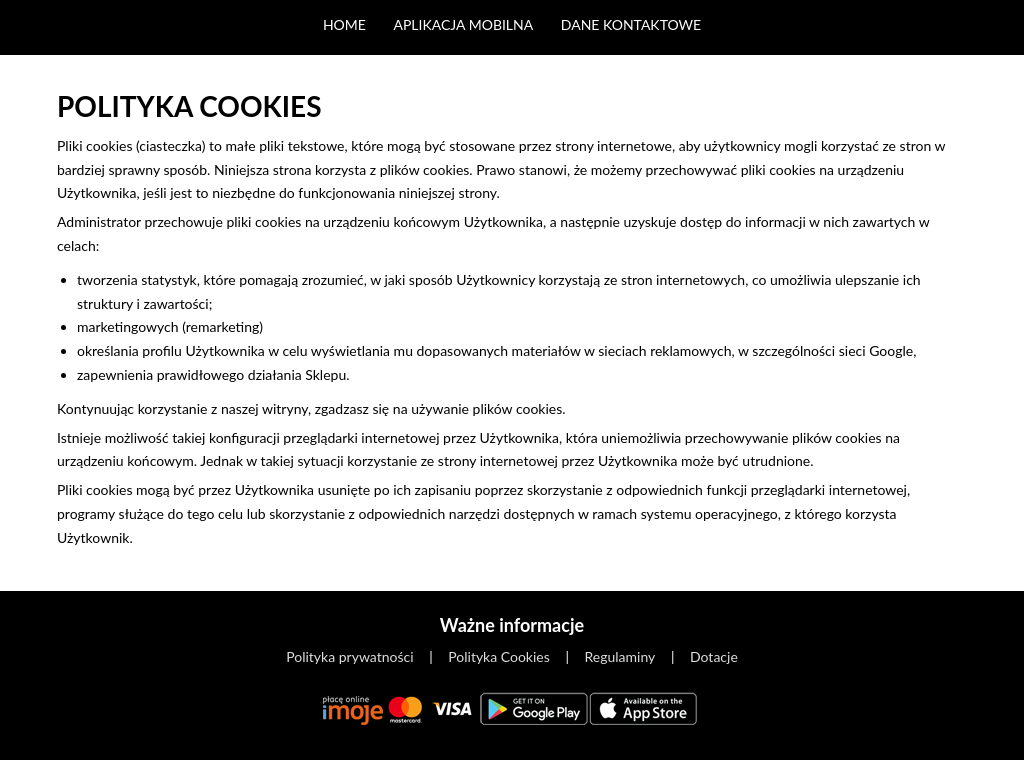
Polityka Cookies (499, 656)
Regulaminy (620, 656)
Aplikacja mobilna (463, 24)
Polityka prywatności (349, 656)
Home (344, 24)
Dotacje (714, 656)
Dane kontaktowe (631, 24)
